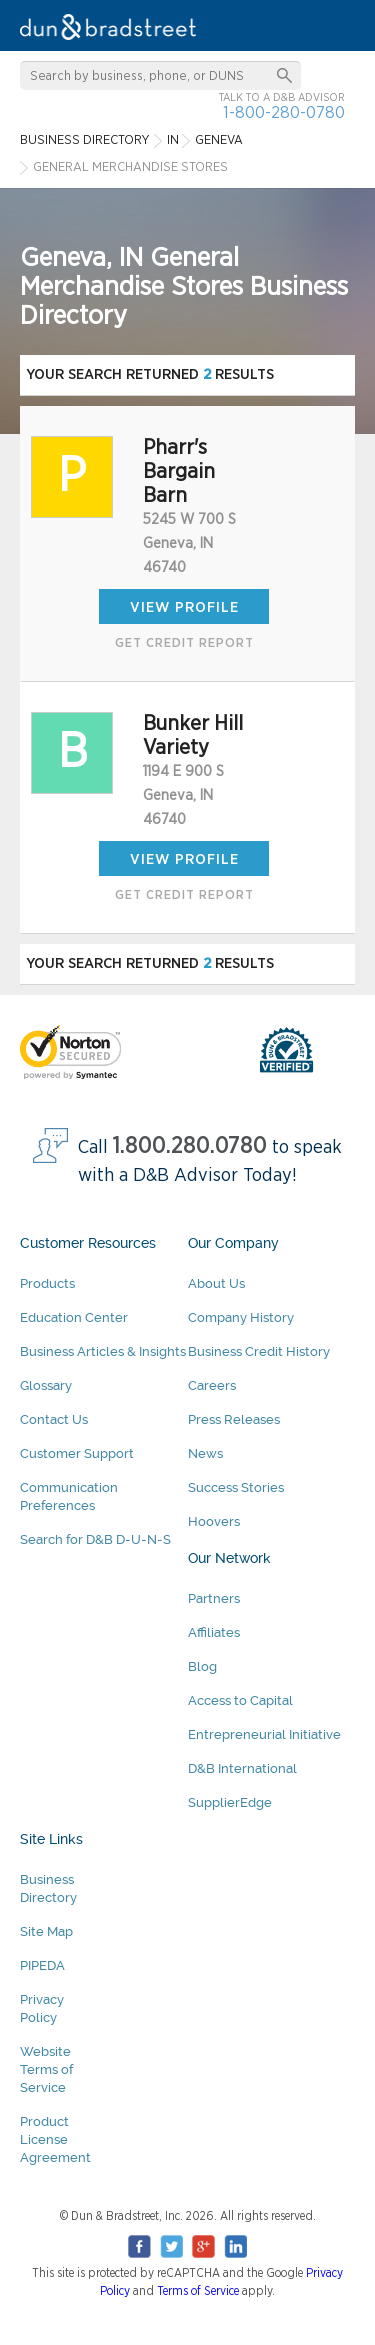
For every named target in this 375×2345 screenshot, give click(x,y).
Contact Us (54, 1419)
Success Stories (236, 1487)
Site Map (46, 1931)
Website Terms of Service (46, 2069)
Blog (202, 1666)
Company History (241, 1317)
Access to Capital (240, 1700)
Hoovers (214, 1521)
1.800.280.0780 (190, 1146)
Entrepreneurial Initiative (264, 1734)
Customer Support (77, 1453)
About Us (216, 1283)
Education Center (74, 1317)
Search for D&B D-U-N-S (95, 1539)
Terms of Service (198, 2291)
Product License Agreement (55, 2139)
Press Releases (234, 1419)
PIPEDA (42, 1965)
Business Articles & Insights (103, 1351)
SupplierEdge (230, 1802)
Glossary (46, 1385)
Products (47, 1283)
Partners (214, 1598)
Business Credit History (259, 1351)
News (205, 1453)
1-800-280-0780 (284, 112)
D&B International (242, 1768)
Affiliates (214, 1632)
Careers (212, 1385)
